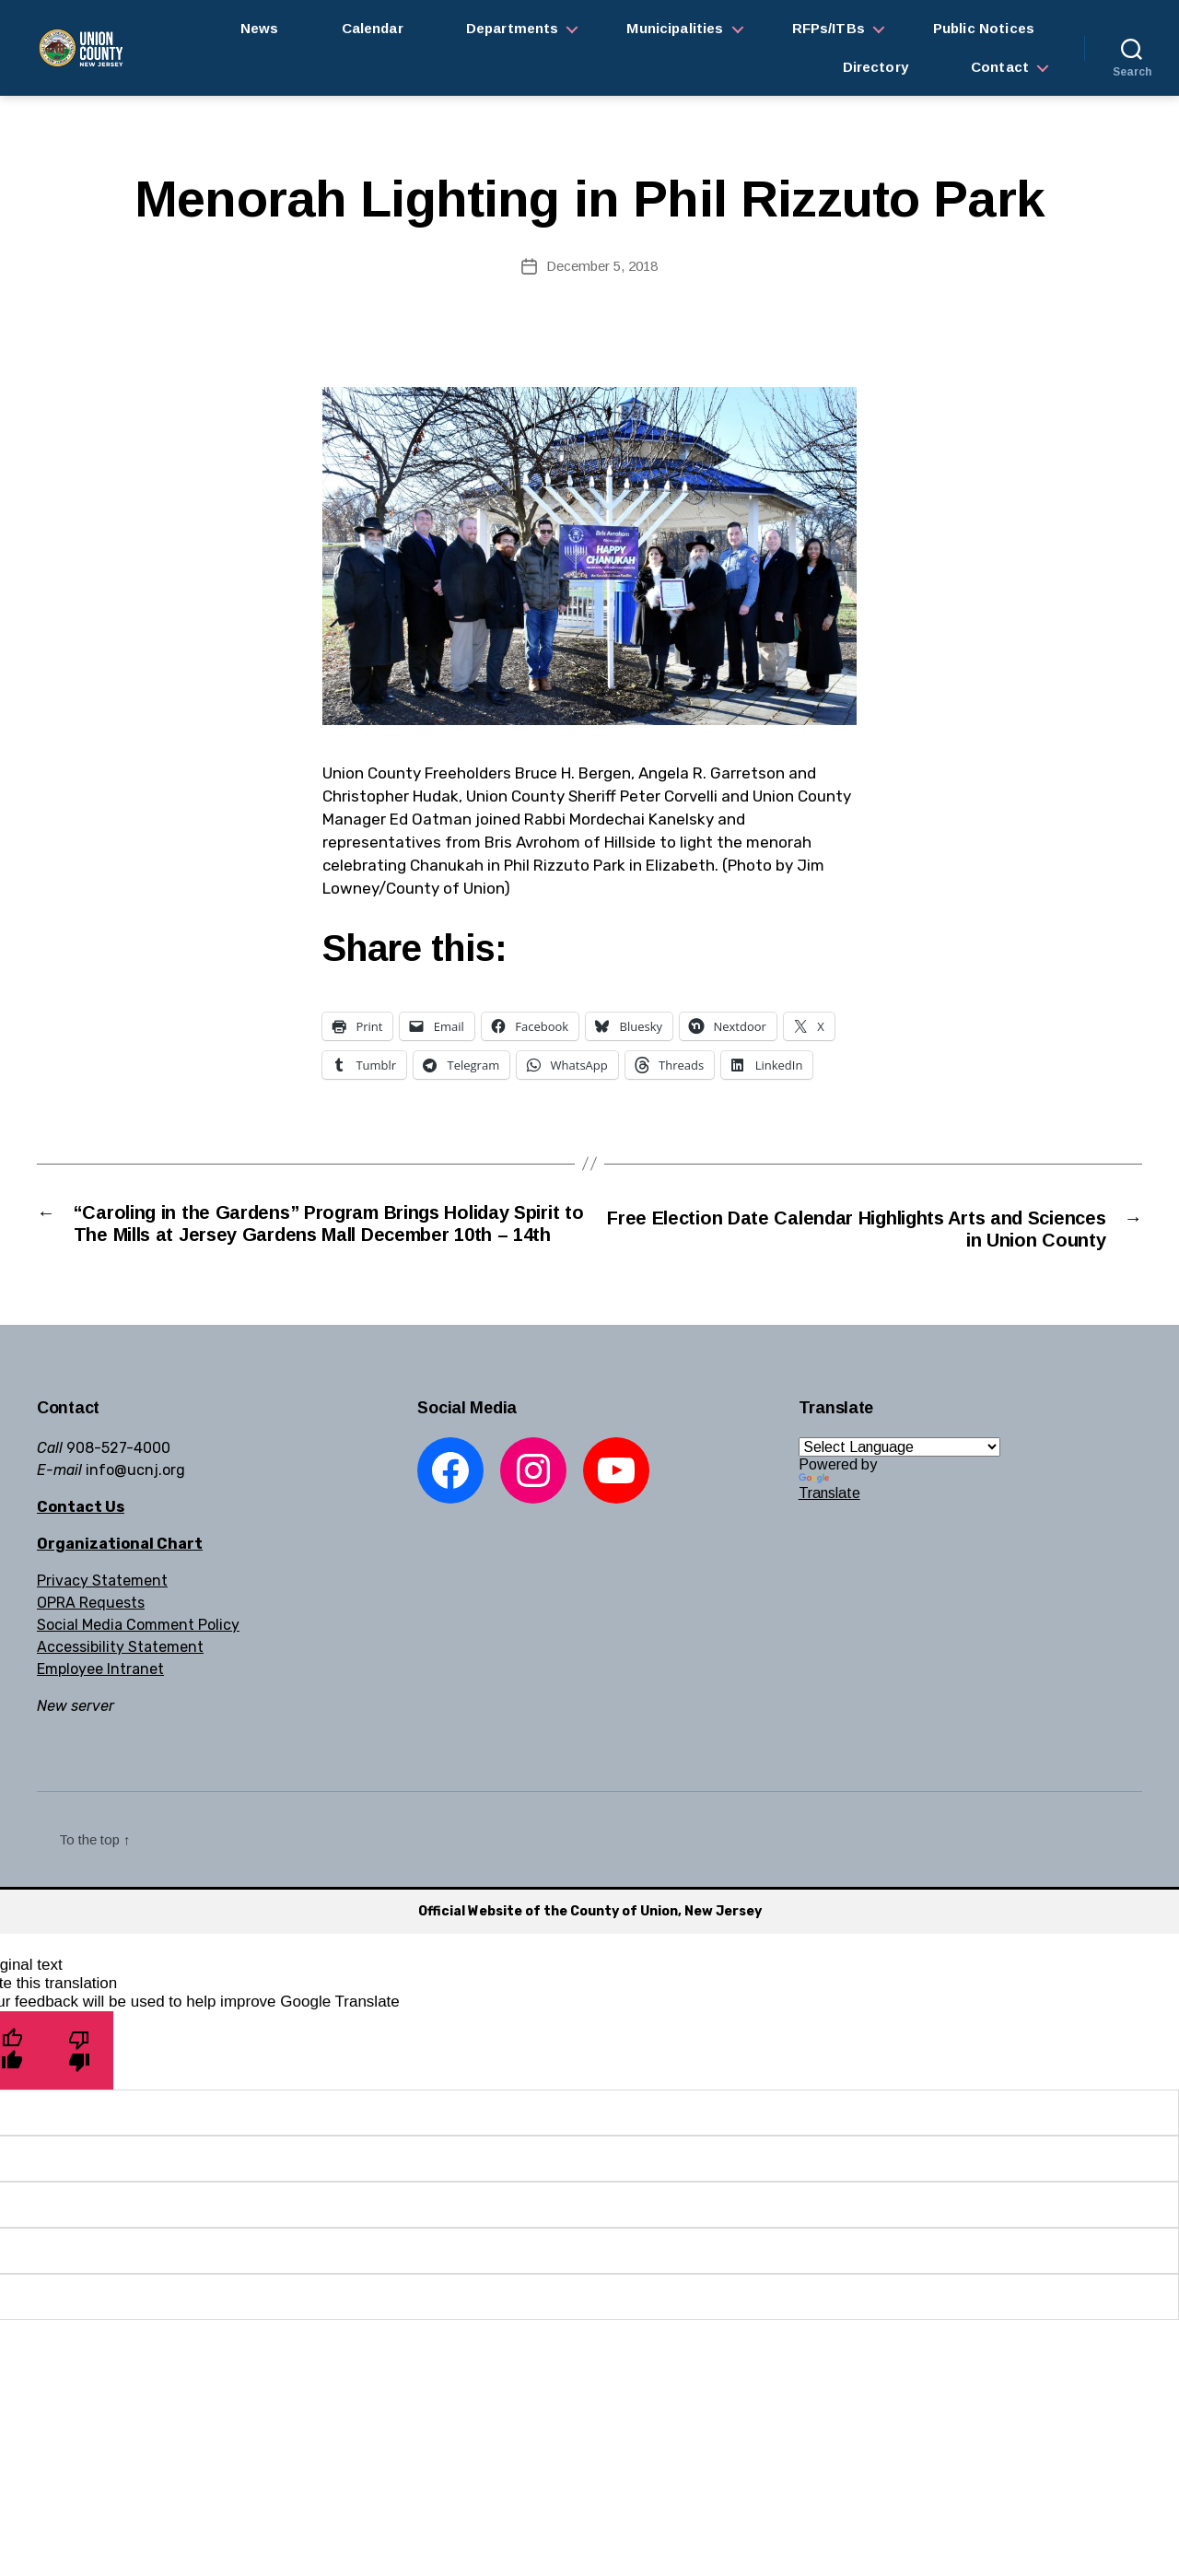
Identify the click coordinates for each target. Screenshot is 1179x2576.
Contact (1000, 67)
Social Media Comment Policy (138, 1654)
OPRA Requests (91, 1632)
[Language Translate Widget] (899, 1476)
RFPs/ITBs (828, 28)
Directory (875, 67)
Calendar (372, 28)
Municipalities (674, 28)
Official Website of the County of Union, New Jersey (590, 1941)
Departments (512, 28)
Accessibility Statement (120, 1676)
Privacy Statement (102, 1610)
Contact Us (80, 1536)
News (259, 28)
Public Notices (983, 28)
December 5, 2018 (602, 266)
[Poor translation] (79, 2079)
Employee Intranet (100, 1698)
